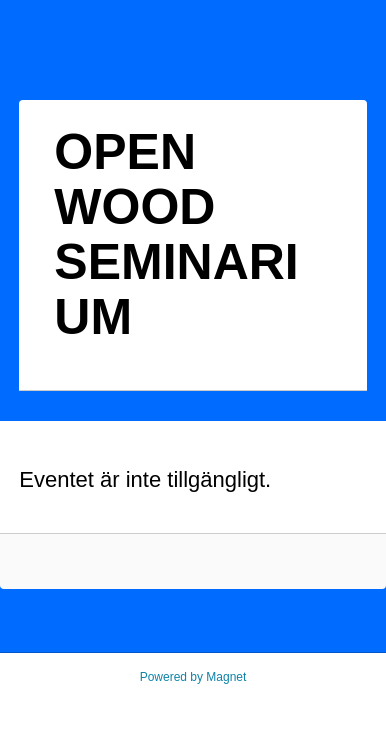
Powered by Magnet (193, 677)
